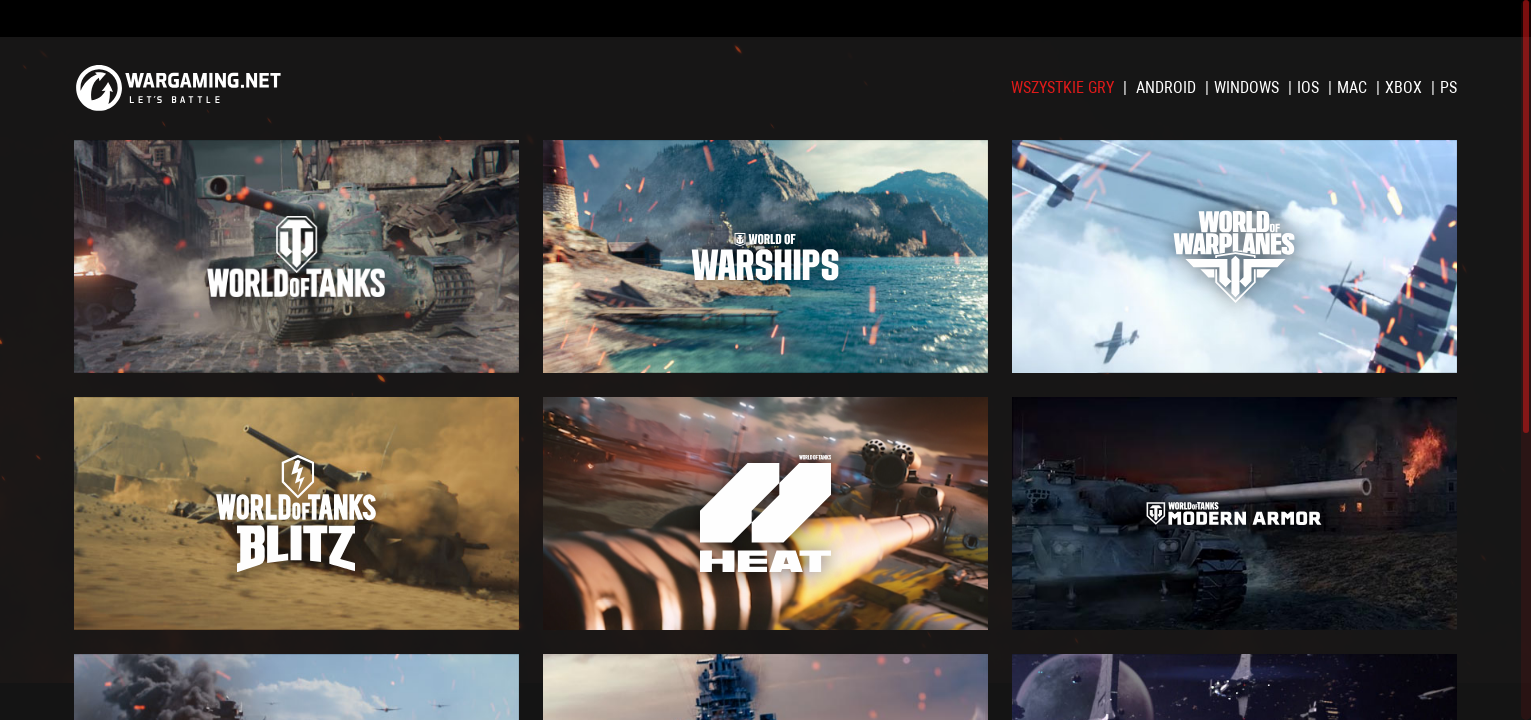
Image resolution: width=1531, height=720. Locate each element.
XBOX (1405, 88)
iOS (1310, 88)
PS (1448, 88)
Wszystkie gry (1064, 88)
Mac (1354, 88)
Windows (1248, 88)
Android (1168, 88)
